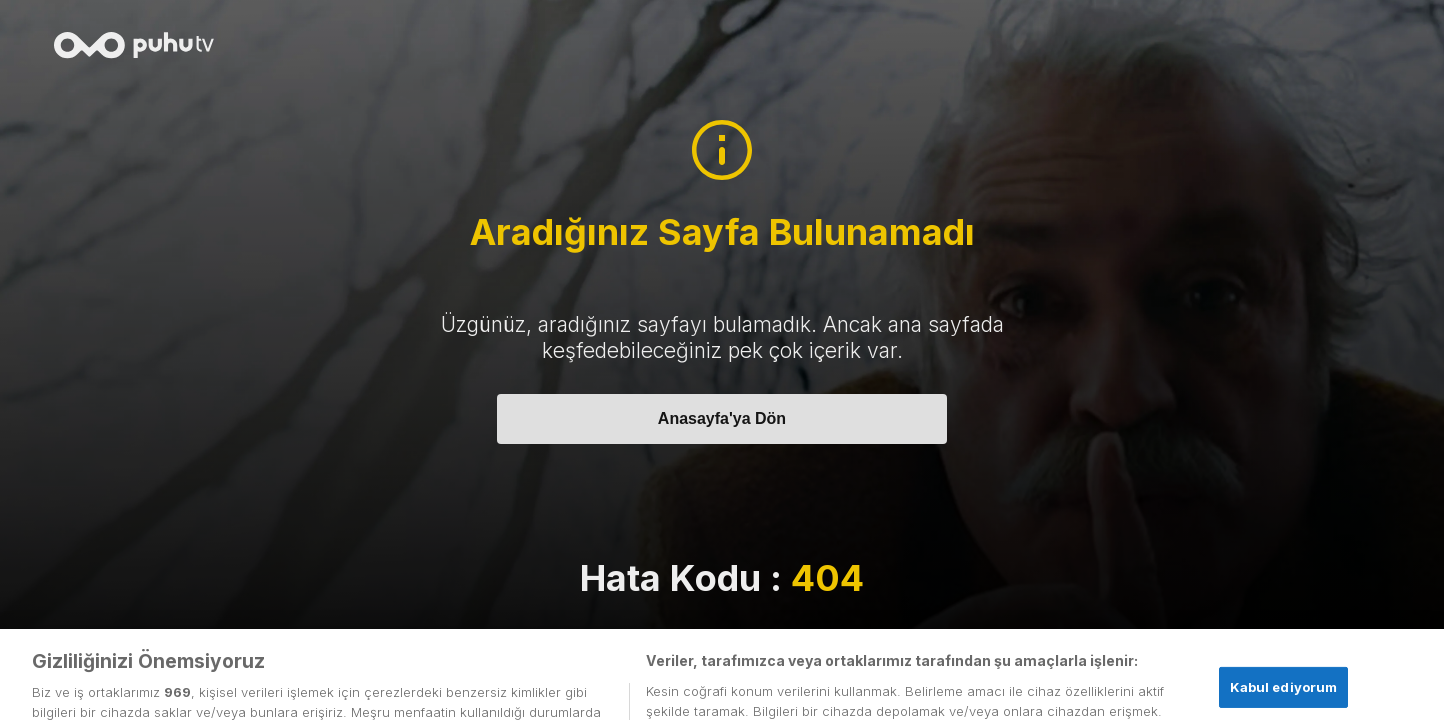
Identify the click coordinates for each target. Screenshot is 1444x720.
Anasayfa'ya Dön (722, 418)
